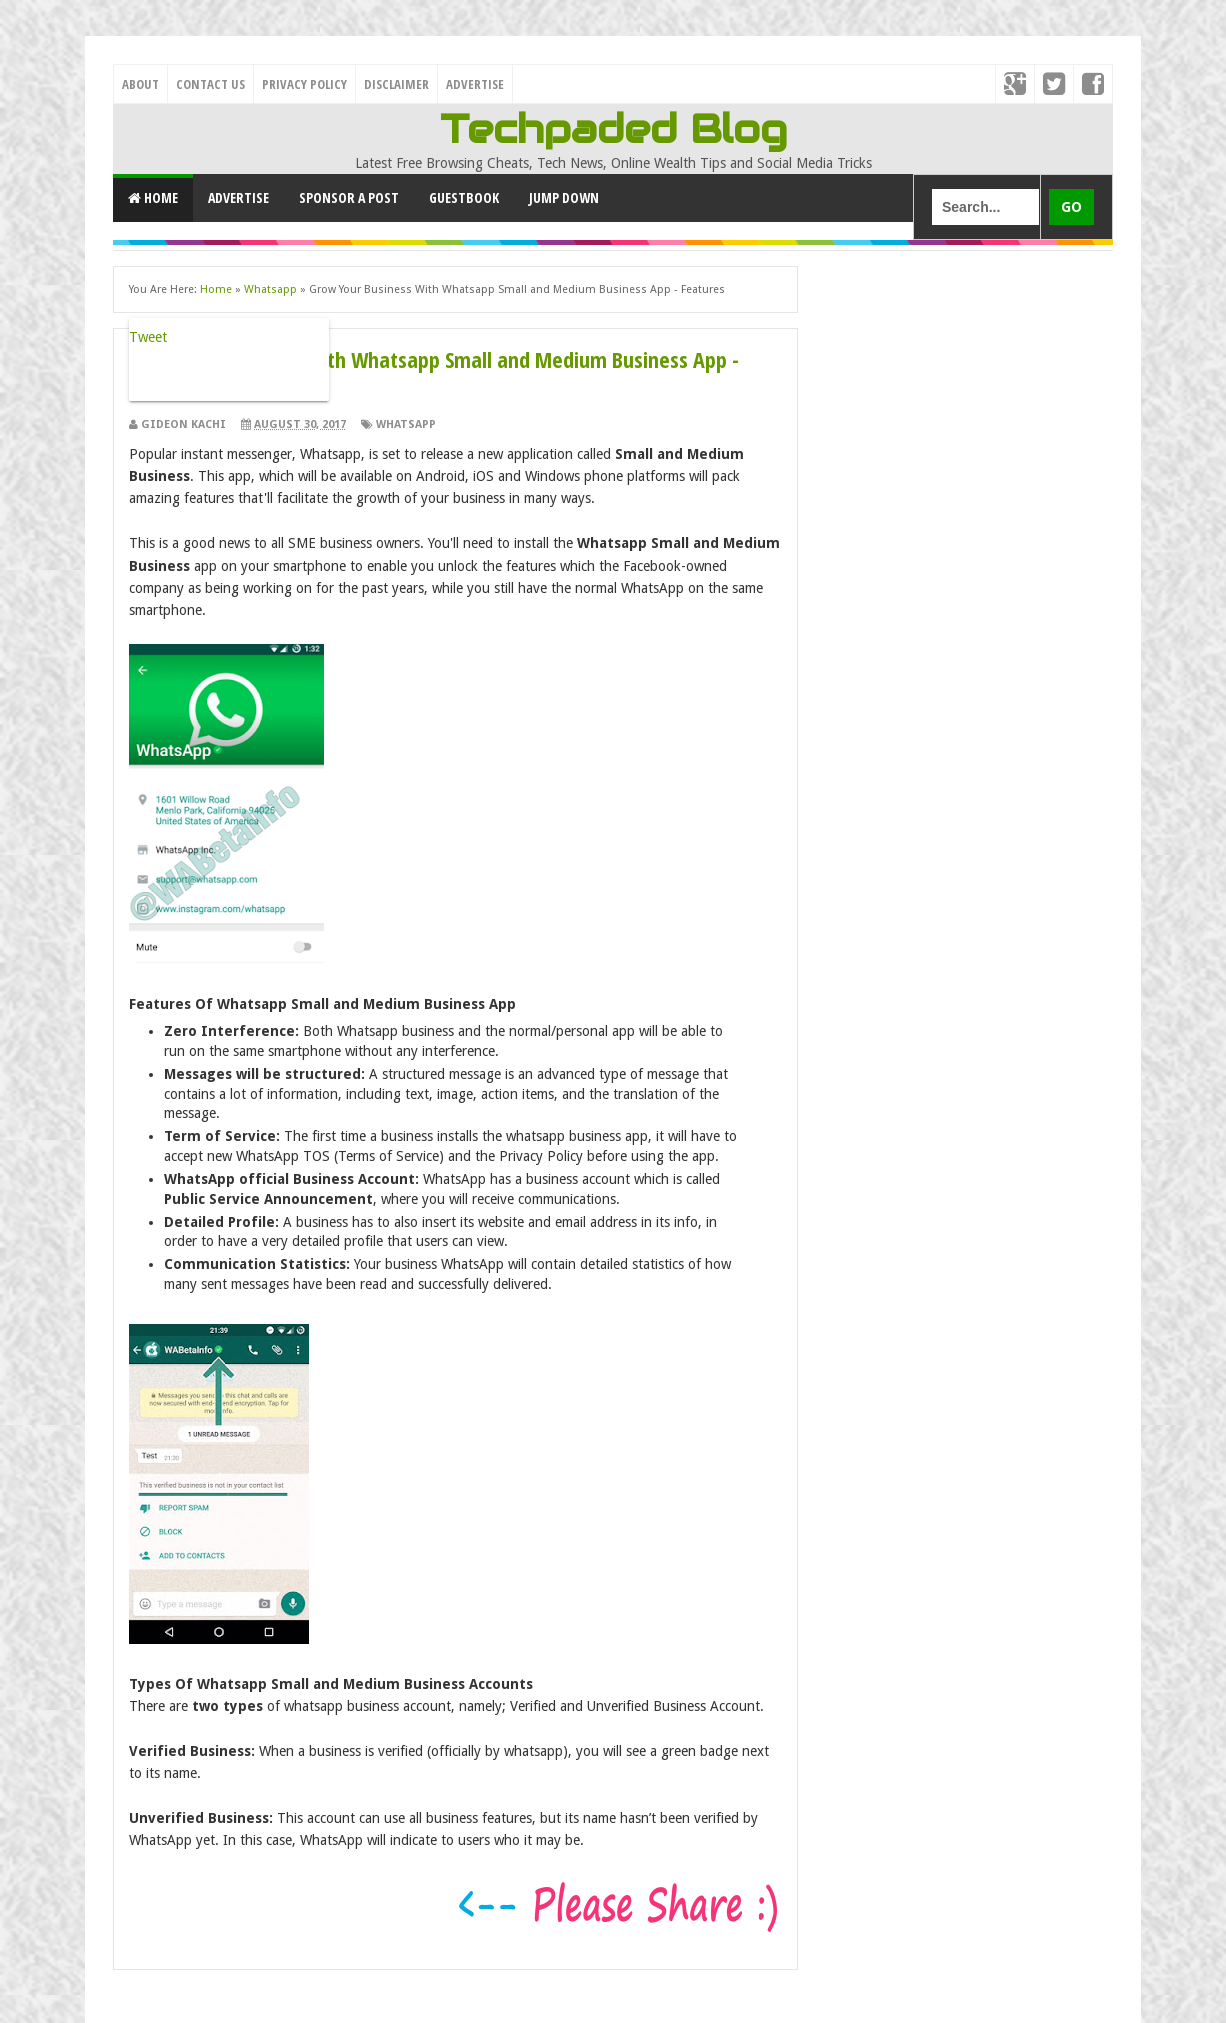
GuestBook (464, 197)
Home (153, 197)
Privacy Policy (304, 84)
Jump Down (564, 197)
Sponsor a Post (349, 197)
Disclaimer (396, 84)
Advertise (475, 84)
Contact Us (210, 84)
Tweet (148, 337)
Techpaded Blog (613, 129)
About (140, 84)
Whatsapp (406, 424)
